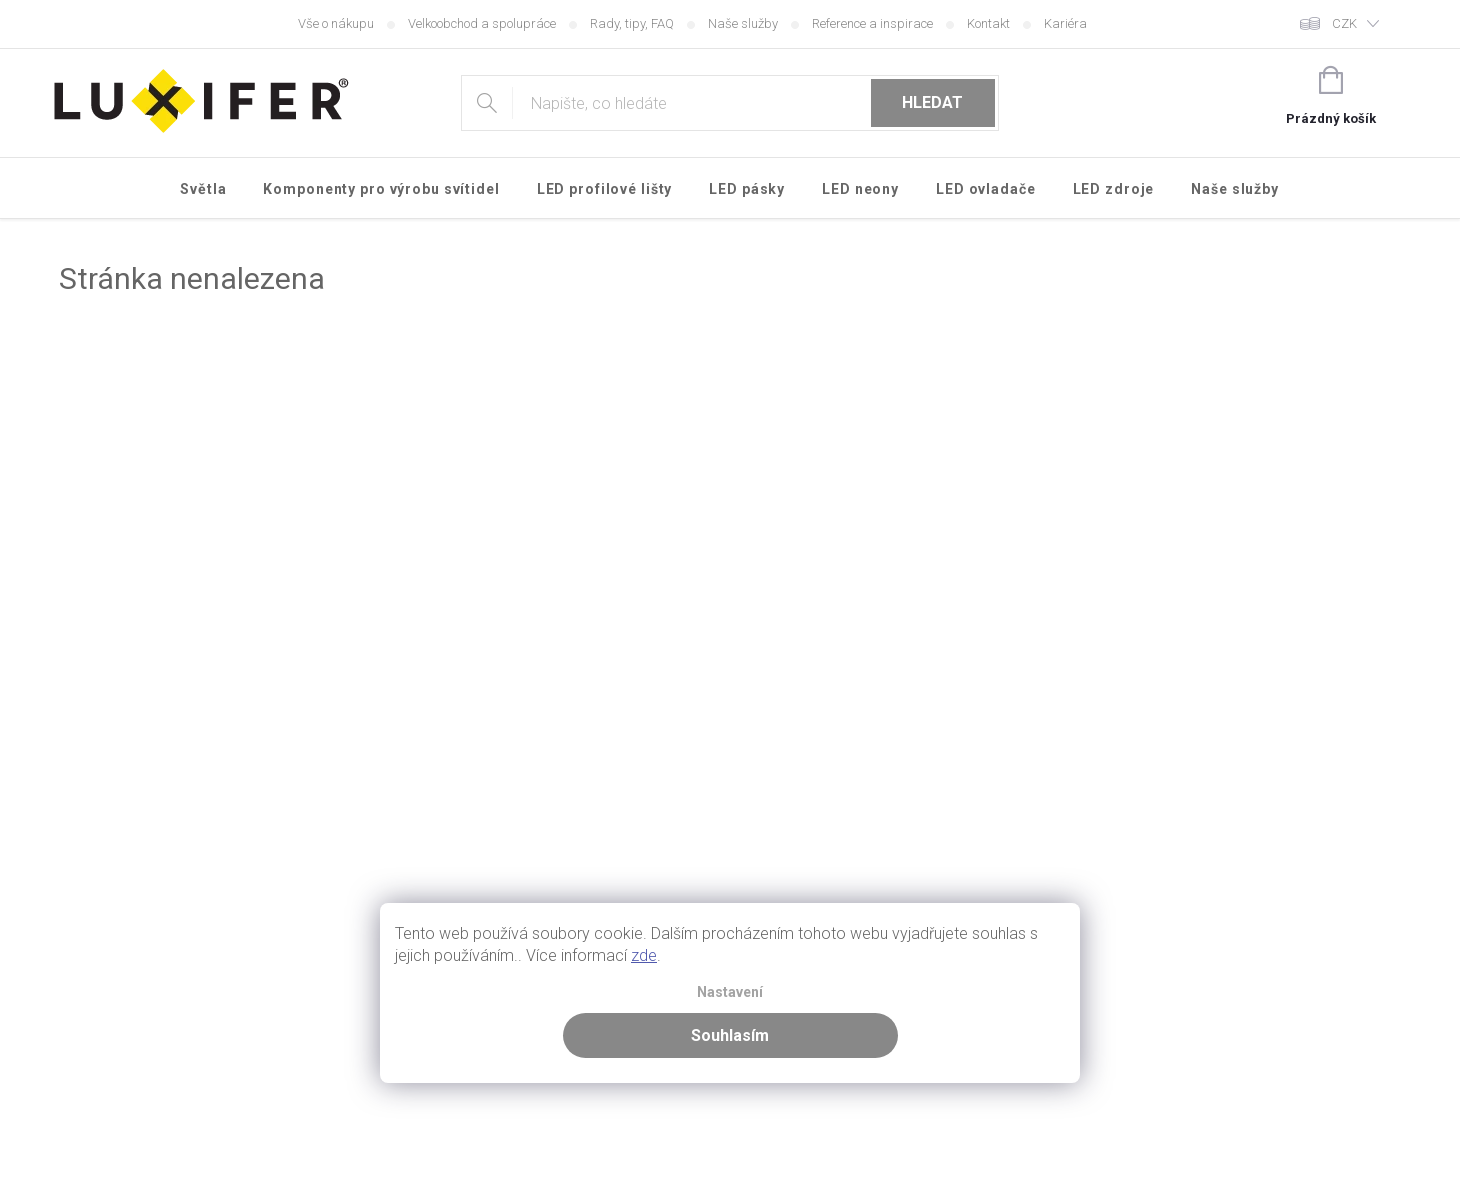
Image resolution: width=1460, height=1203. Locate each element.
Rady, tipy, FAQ (632, 23)
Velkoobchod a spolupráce (482, 23)
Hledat (932, 102)
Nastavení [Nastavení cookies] (730, 992)
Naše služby (743, 23)
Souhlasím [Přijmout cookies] (730, 1035)
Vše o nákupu (336, 23)
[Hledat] (729, 103)
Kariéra (1065, 23)
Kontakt (988, 23)
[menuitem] (203, 189)
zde (644, 955)
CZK (1344, 23)
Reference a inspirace (872, 23)
